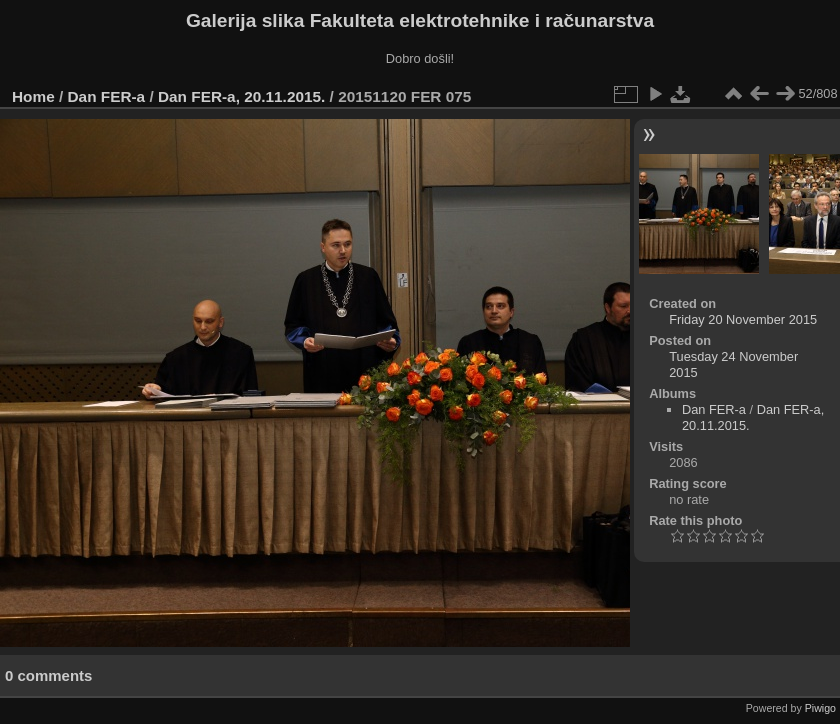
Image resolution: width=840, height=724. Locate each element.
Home (33, 96)
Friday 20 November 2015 (743, 319)
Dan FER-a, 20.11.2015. (241, 96)
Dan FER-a (107, 96)
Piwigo (820, 708)
